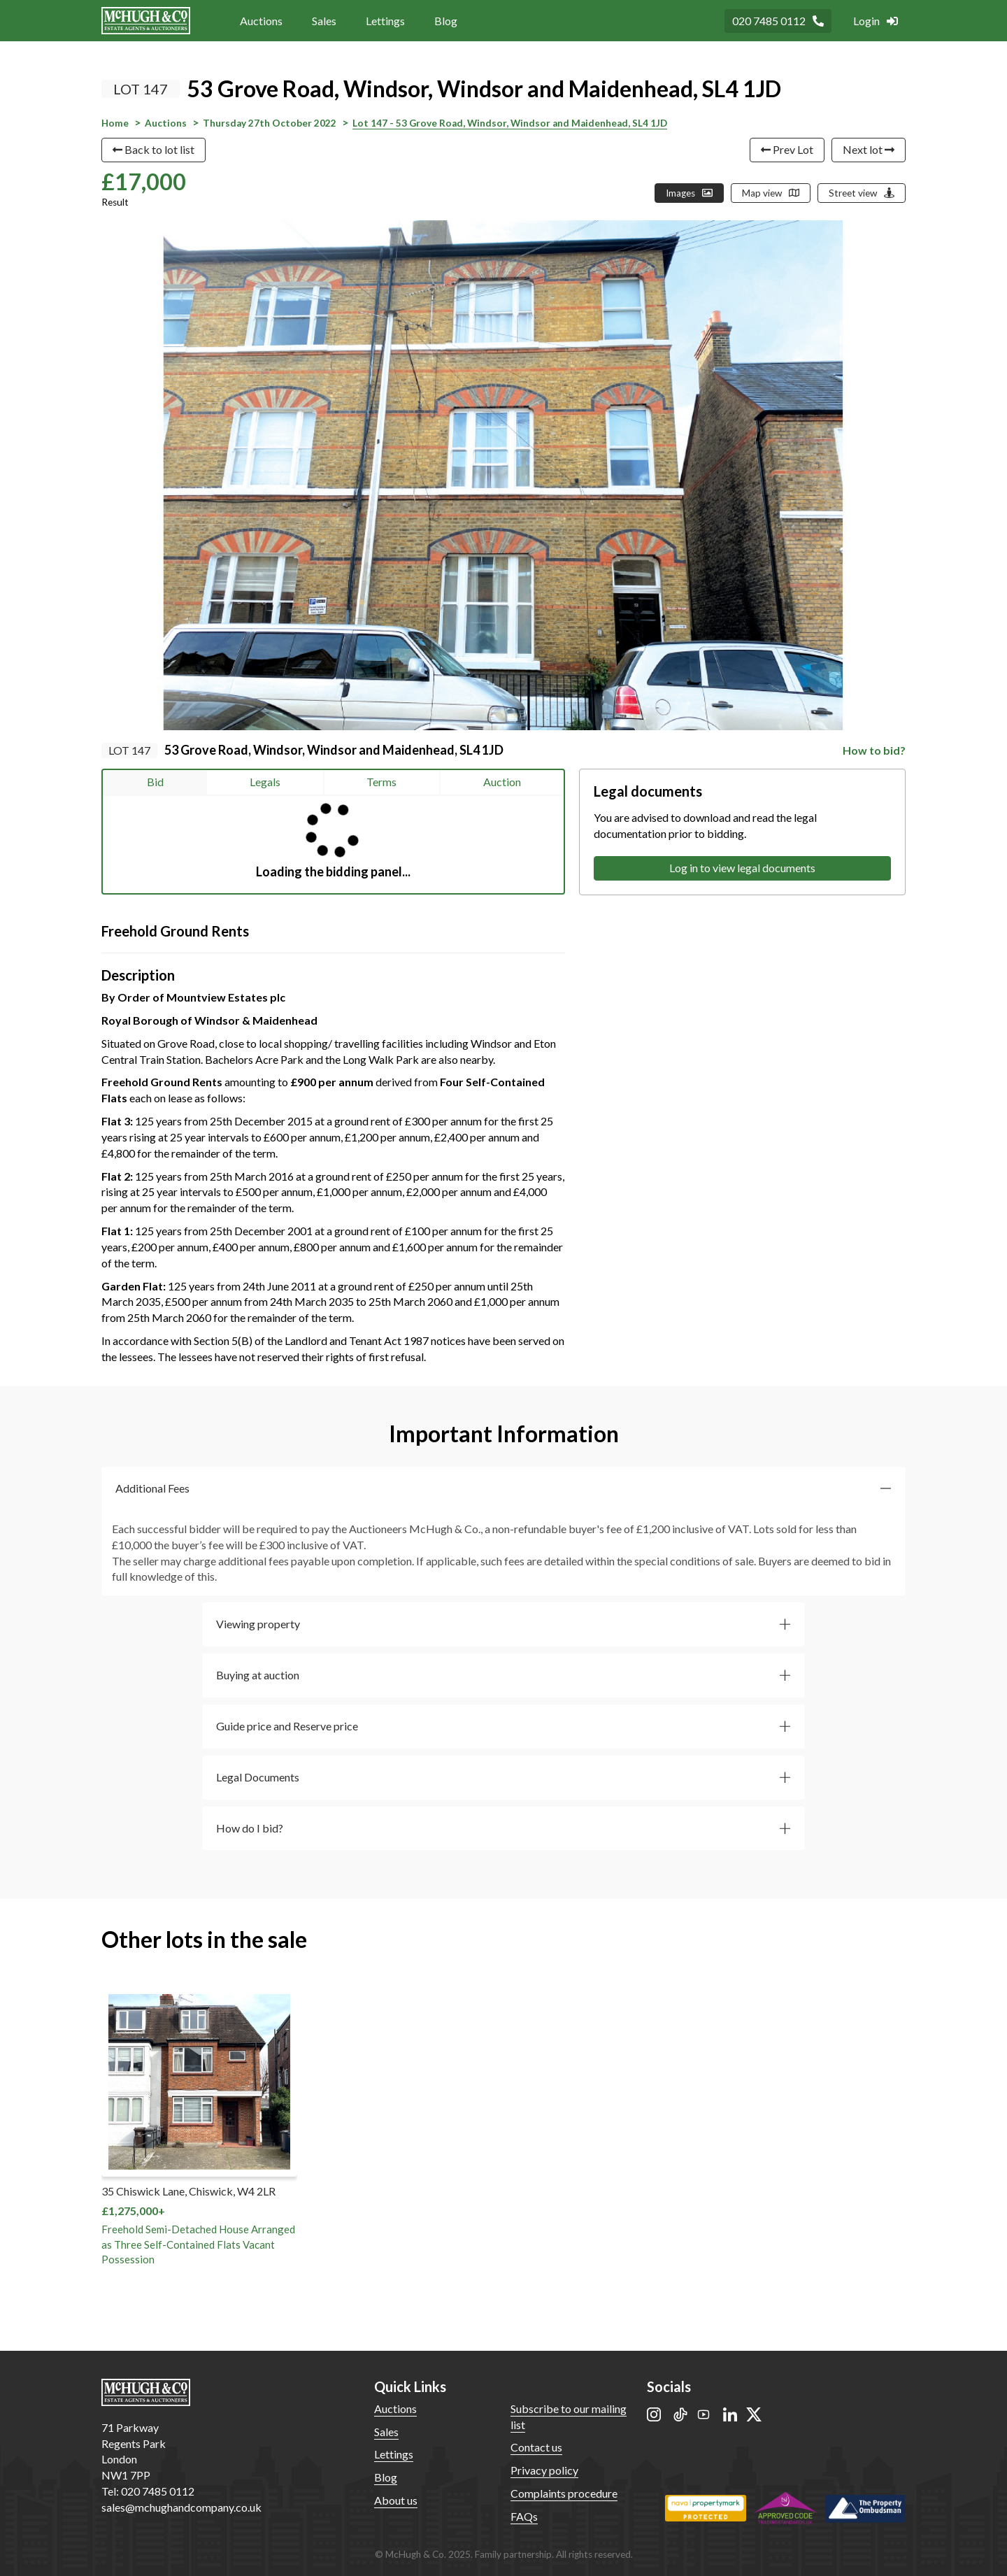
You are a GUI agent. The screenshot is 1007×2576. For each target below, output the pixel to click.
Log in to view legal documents (742, 867)
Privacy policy (544, 2470)
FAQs (524, 2516)
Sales (324, 20)
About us (395, 2500)
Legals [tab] (265, 781)
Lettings (385, 20)
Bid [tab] (155, 781)
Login (875, 20)
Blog (445, 20)
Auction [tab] (502, 781)
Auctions (261, 20)
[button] (503, 1489)
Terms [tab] (381, 781)
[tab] (503, 1489)
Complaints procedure (563, 2493)
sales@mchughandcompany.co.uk (181, 2507)
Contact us (536, 2447)
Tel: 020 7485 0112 (147, 2491)
